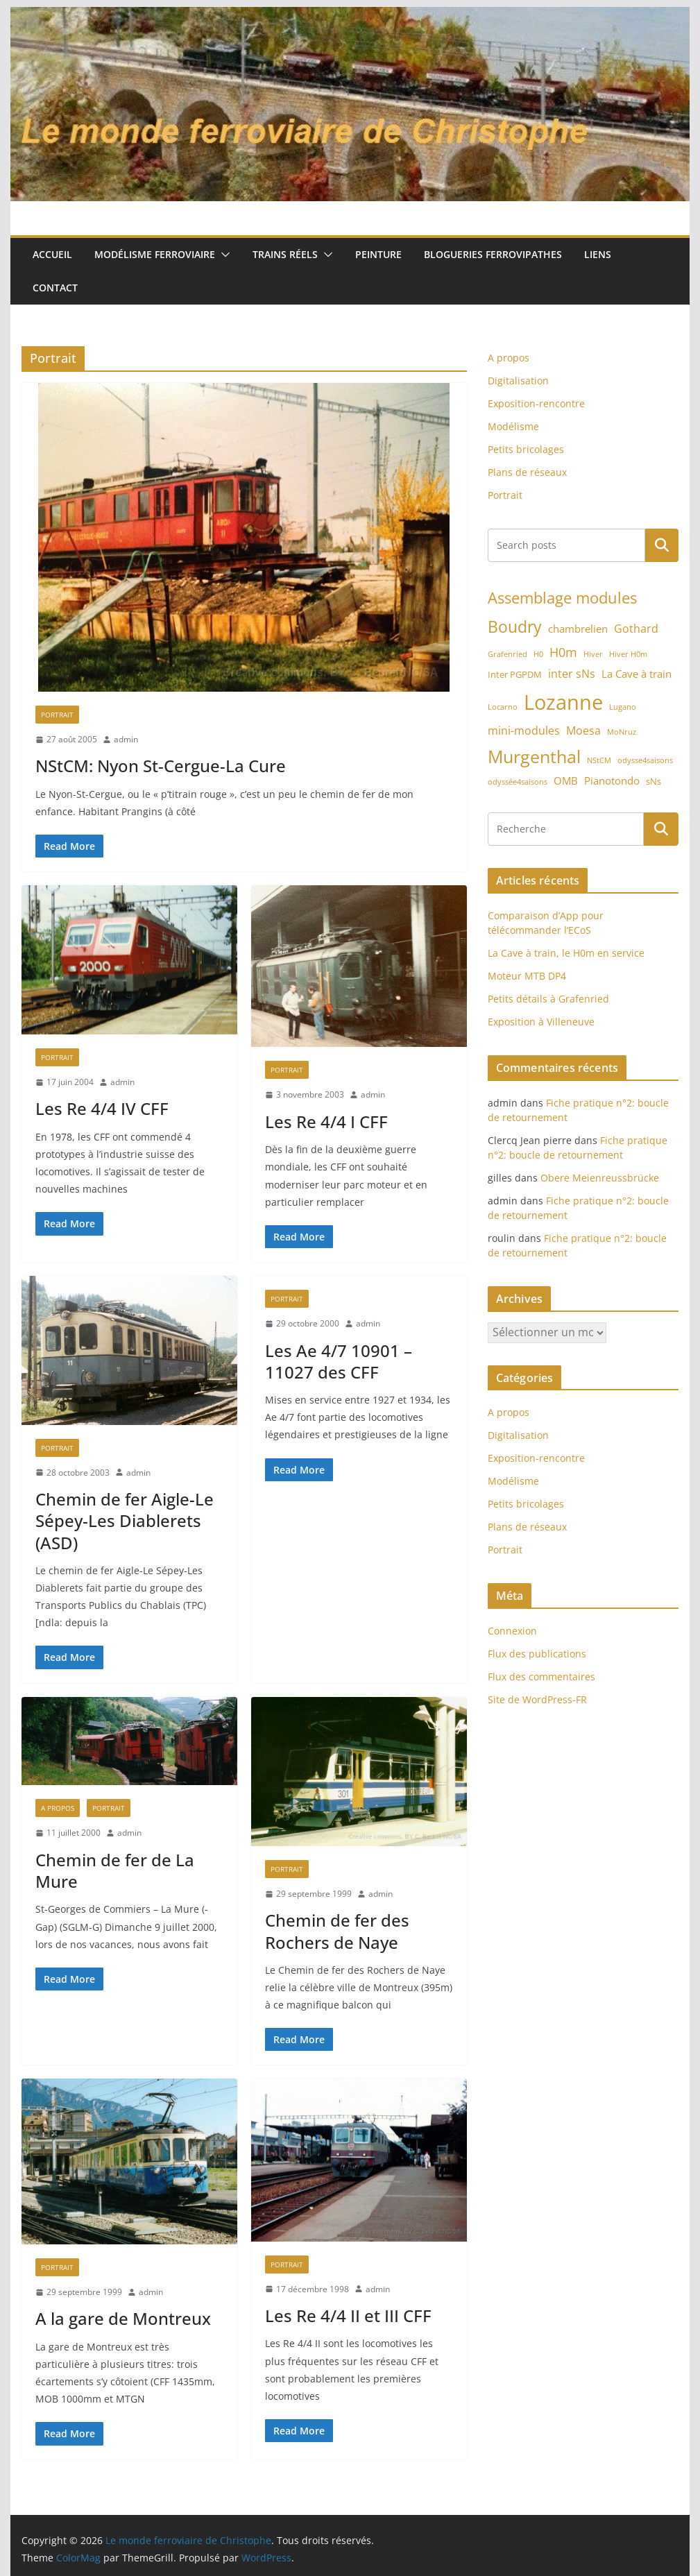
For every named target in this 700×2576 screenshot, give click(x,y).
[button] (222, 254)
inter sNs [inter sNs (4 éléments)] (571, 673)
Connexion (512, 1630)
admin (126, 739)
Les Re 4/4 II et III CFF (348, 2315)
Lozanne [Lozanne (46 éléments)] (563, 702)
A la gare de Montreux (123, 2318)
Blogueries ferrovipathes (493, 254)
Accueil (52, 254)
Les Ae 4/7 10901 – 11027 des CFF (338, 1361)
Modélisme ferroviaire (154, 254)
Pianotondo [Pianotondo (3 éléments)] (612, 780)
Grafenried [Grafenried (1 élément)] (507, 654)
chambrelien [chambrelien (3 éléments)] (578, 629)
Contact (55, 287)
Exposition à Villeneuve (541, 1021)
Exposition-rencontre (536, 403)
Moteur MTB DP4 (527, 975)
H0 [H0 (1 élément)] (538, 654)
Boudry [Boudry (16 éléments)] (515, 626)
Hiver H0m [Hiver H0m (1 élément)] (628, 654)
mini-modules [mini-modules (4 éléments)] (524, 730)
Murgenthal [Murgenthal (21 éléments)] (534, 756)
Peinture (378, 254)
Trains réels (285, 254)
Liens (597, 254)
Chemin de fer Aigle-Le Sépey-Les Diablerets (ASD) (124, 1520)
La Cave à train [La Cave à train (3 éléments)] (636, 674)
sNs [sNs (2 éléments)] (653, 781)
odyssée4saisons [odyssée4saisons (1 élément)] (517, 782)
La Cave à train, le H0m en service (566, 952)
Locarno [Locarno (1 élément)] (503, 707)
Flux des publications (537, 1653)
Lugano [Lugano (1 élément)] (622, 707)
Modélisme (513, 426)
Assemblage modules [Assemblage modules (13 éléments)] (562, 597)
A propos (57, 1808)
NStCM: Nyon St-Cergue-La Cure (160, 765)
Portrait (57, 714)
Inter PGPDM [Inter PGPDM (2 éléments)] (515, 674)
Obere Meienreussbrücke (599, 1177)
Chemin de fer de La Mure (114, 1870)
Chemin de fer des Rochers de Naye (337, 1931)
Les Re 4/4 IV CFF (102, 1108)
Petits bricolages (526, 449)
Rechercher (661, 544)
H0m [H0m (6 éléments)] (563, 652)
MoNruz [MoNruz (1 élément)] (621, 732)
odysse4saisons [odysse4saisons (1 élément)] (645, 760)
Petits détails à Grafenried (548, 998)
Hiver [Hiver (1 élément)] (593, 654)
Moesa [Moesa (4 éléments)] (583, 730)
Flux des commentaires (541, 1676)
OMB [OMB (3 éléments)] (566, 780)
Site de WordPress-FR (537, 1699)
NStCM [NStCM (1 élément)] (599, 760)
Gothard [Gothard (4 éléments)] (636, 628)
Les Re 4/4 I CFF (326, 1121)
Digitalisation (518, 380)
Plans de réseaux (527, 472)
